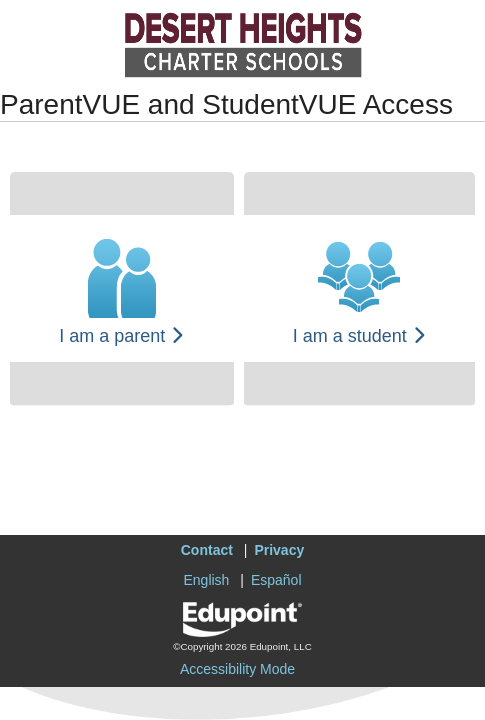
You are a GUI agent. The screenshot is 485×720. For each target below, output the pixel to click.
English (206, 580)
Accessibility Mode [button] (237, 669)
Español (276, 580)
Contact (207, 550)
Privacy (279, 550)
